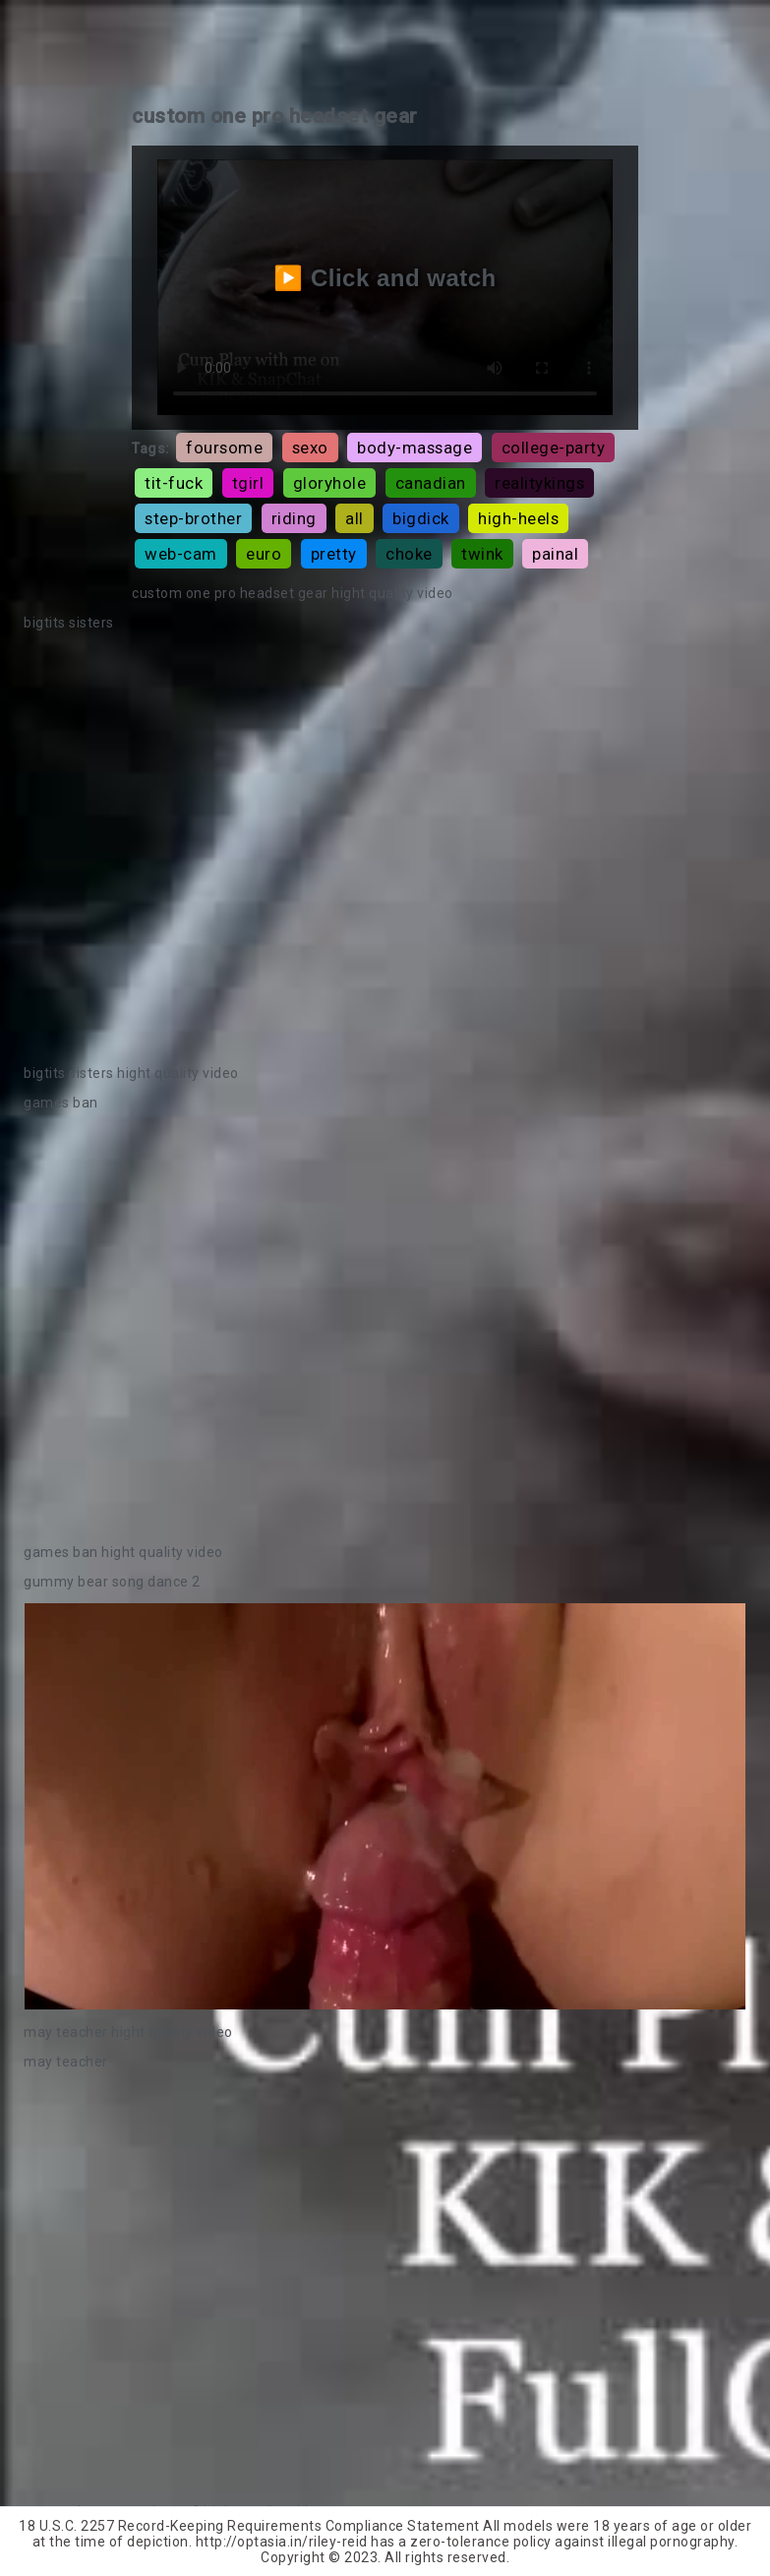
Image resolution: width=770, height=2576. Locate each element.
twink (482, 554)
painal (555, 554)
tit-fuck (174, 483)
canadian (430, 483)
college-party (554, 447)
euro (263, 554)
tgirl (248, 483)
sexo (310, 447)
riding (294, 518)
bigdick (420, 518)
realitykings (539, 483)
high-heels (518, 518)
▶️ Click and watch (385, 278)
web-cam (181, 554)
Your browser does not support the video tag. (385, 847)
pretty (334, 554)
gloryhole (330, 483)
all (354, 518)
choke (409, 554)
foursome (224, 447)
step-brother (193, 518)
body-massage (414, 447)
